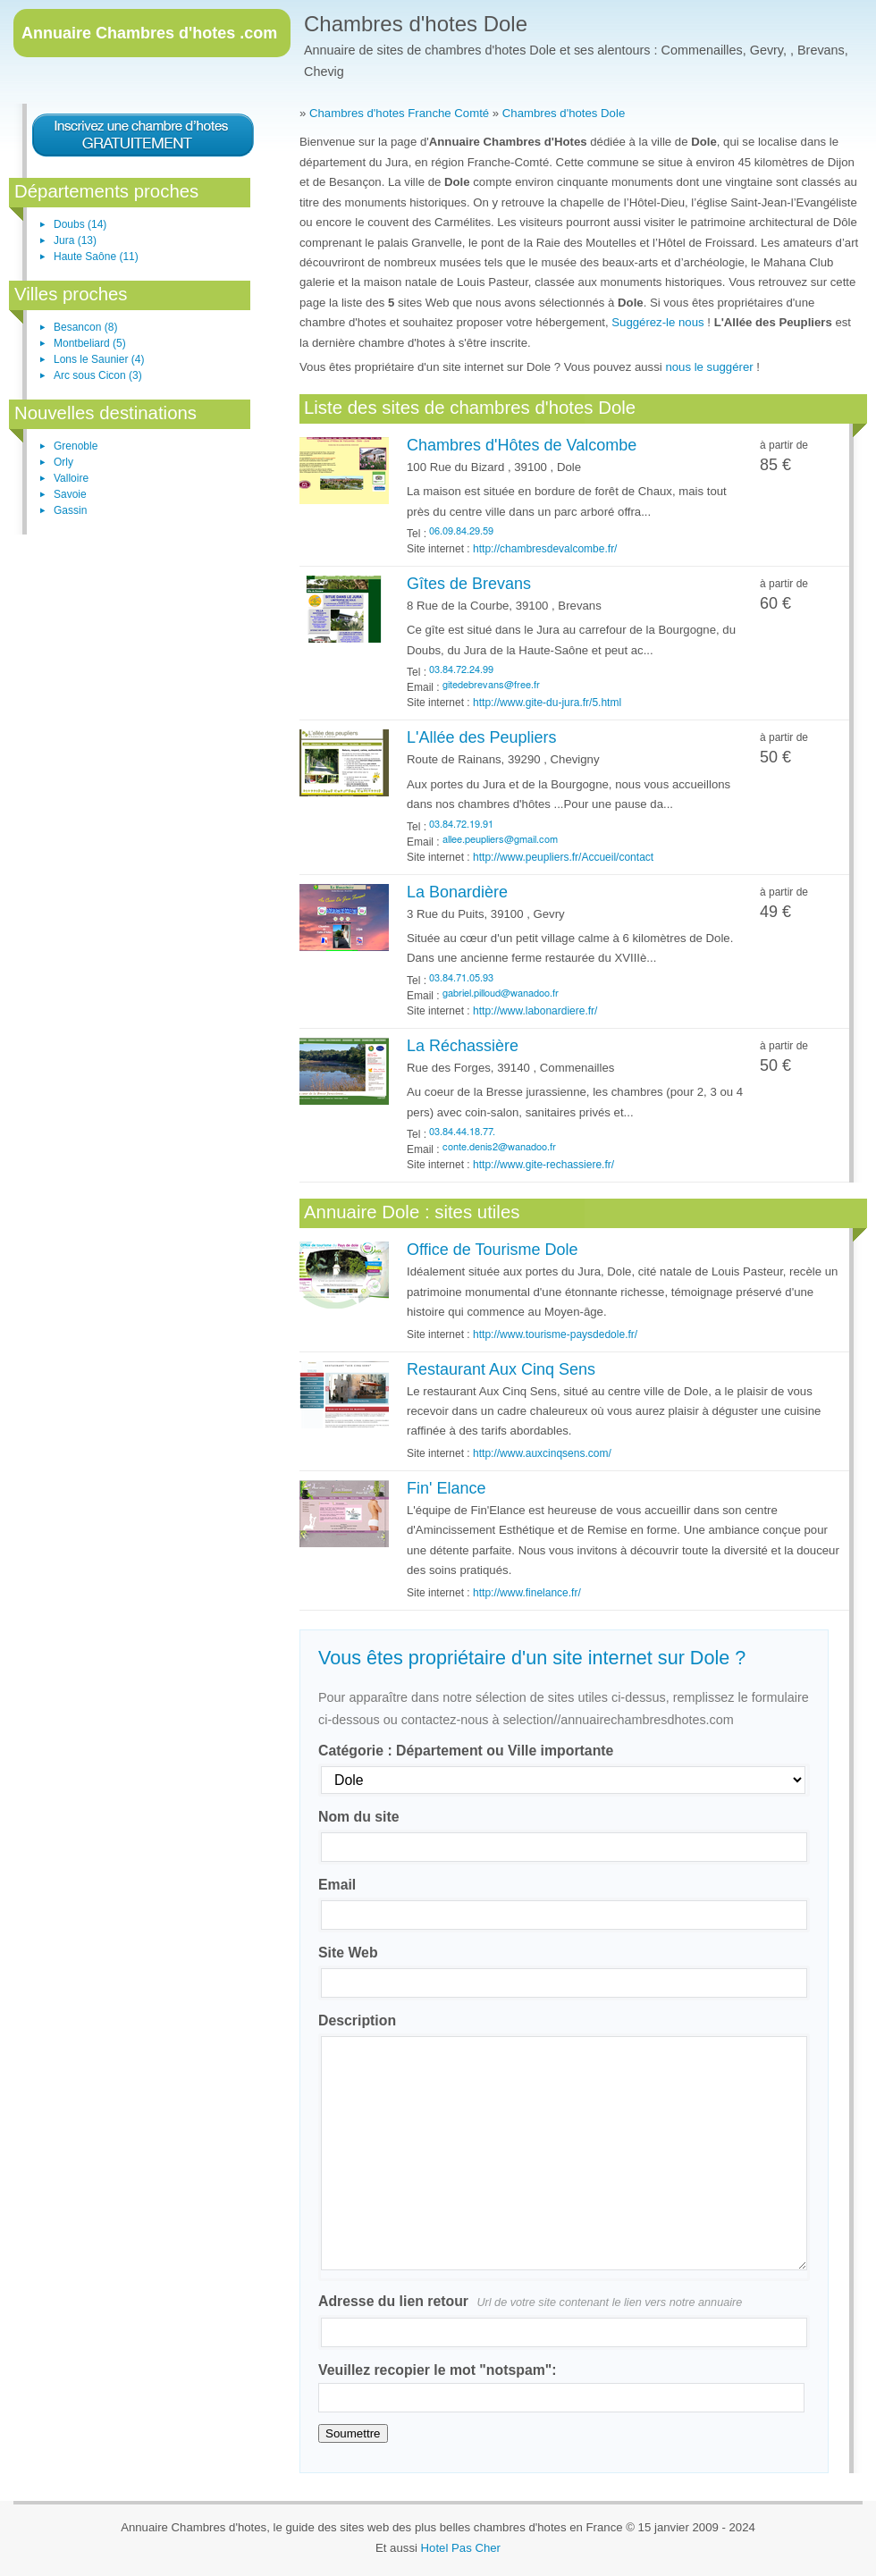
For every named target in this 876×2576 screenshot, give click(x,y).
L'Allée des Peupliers (482, 737)
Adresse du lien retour (530, 2301)
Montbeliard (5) (90, 343)
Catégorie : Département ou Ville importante (465, 1750)
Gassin (70, 510)
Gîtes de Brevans (469, 584)
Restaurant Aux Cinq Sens (501, 1369)
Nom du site (359, 1816)
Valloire (71, 478)
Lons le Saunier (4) (99, 359)
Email (337, 1884)
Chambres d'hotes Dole (415, 24)
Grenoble (75, 446)
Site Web (348, 1952)
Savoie (70, 494)
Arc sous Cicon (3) (98, 375)
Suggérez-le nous (657, 322)
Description (357, 2020)
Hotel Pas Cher (461, 2548)
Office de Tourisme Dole (492, 1250)
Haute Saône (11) (96, 256)
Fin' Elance (446, 1488)
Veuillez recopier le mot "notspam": (437, 2370)
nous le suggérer (709, 367)
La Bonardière (457, 892)
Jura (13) (75, 240)
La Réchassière (462, 1046)
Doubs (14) (80, 224)
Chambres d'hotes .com (149, 33)
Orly (63, 462)
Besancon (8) (85, 327)
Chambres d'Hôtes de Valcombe (521, 445)
